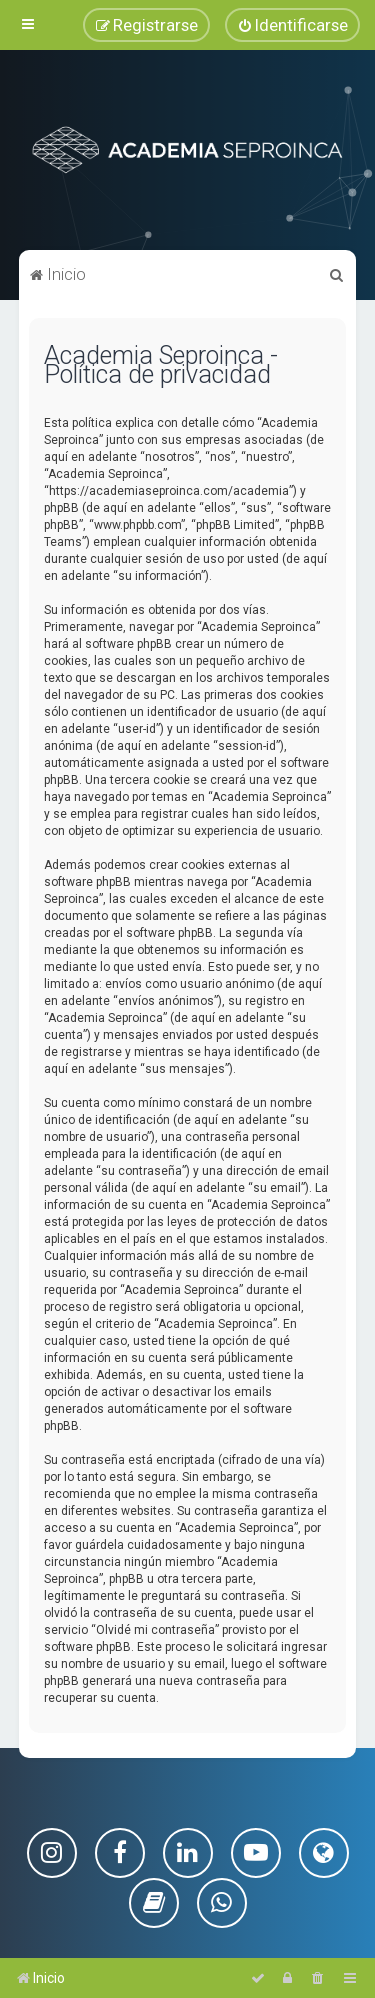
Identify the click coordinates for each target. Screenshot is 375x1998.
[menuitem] (292, 25)
